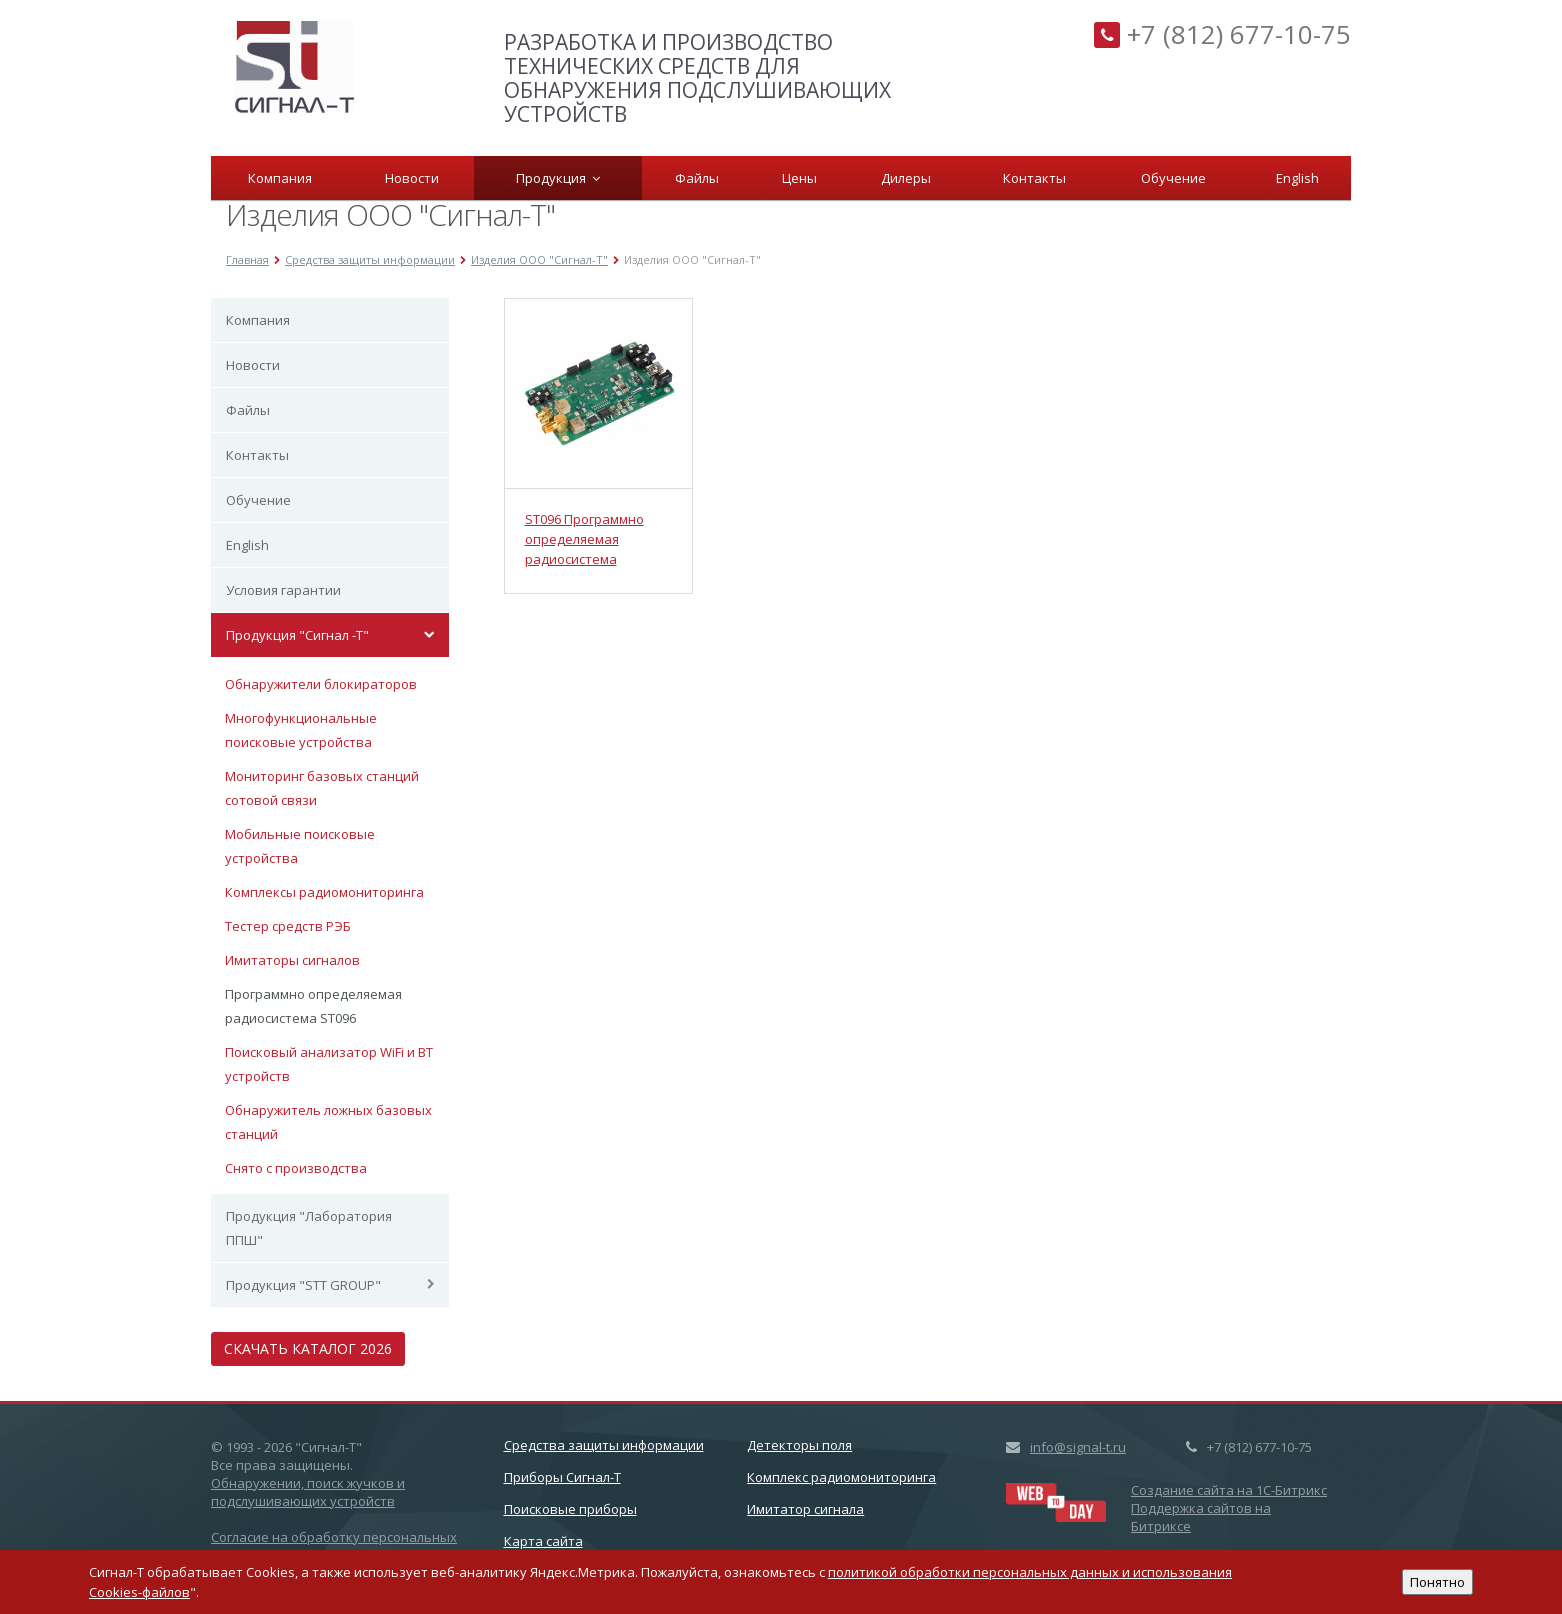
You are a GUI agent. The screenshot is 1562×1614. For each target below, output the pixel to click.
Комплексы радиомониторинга (324, 892)
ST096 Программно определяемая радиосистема (584, 539)
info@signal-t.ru (1078, 1447)
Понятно (1437, 1582)
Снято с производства (296, 1168)
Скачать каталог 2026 (308, 1348)
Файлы (697, 178)
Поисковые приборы (570, 1509)
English (1297, 178)
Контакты (1034, 178)
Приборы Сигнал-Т (562, 1477)
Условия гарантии (283, 590)
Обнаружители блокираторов (321, 684)
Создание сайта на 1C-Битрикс (1229, 1490)
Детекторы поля (799, 1445)
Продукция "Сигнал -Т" (297, 635)
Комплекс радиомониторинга (841, 1477)
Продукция (558, 178)
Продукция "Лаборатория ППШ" (309, 1228)
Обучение (1173, 178)
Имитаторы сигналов (292, 960)
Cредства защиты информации (604, 1445)
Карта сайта (543, 1541)
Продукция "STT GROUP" (303, 1285)
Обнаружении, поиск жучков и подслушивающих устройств (308, 1492)
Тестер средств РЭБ (288, 926)
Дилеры (906, 178)
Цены (799, 178)
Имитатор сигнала (805, 1509)
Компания (280, 178)
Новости (412, 178)
